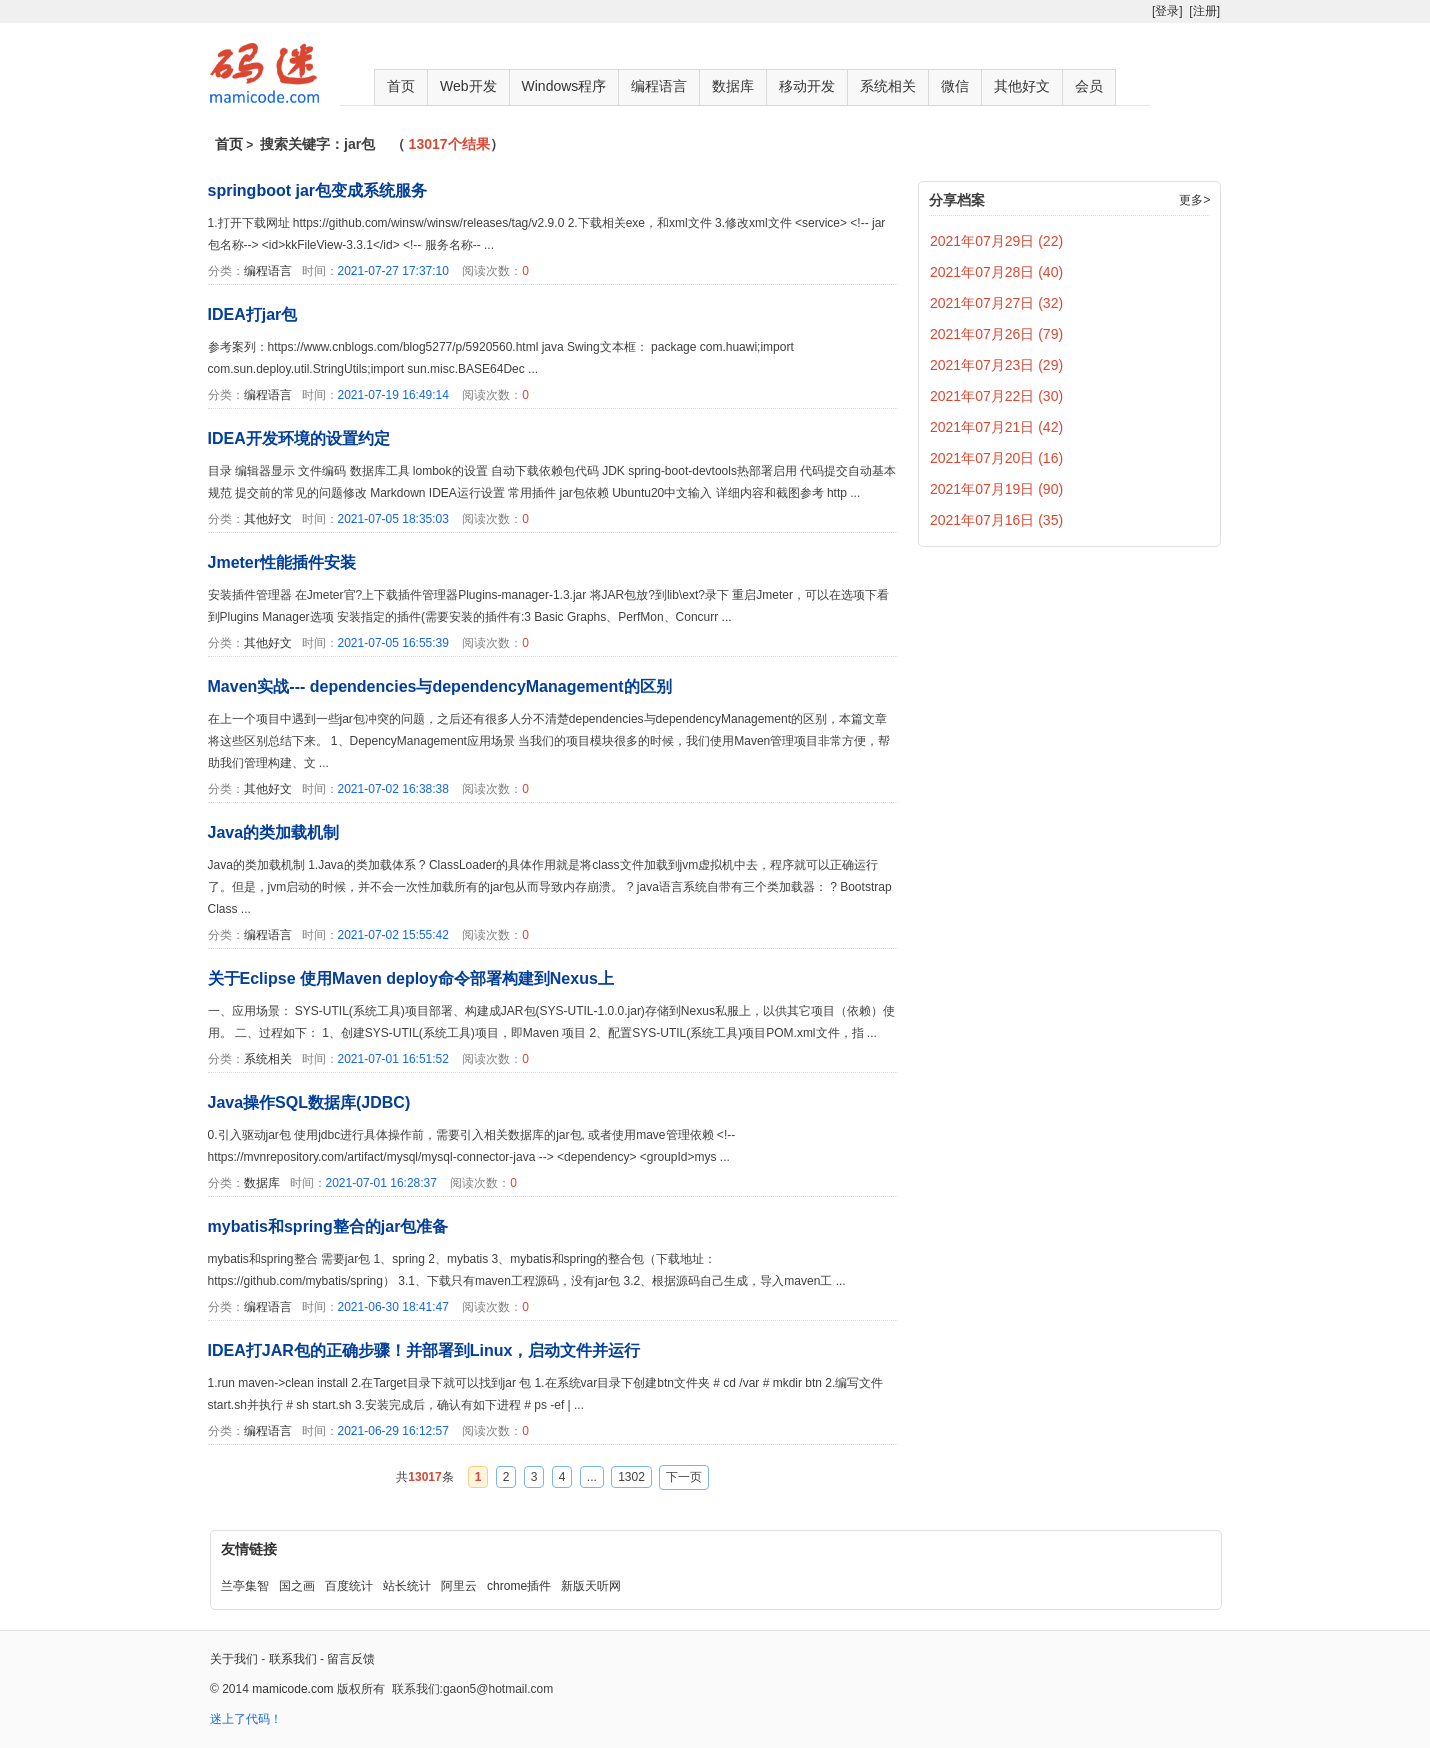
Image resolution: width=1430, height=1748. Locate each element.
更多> (1194, 200)
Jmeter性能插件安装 (282, 562)
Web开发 (468, 86)
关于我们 (234, 1659)
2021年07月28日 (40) (996, 272)
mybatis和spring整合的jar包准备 (328, 1226)
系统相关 (888, 86)
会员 (1089, 86)
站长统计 (407, 1586)
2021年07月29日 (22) (996, 241)
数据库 (733, 86)
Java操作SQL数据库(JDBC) (309, 1102)
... (592, 1477)
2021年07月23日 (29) (996, 365)
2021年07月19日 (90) (996, 489)
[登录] (1167, 11)
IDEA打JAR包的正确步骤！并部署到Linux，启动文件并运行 (424, 1350)
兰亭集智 (245, 1586)
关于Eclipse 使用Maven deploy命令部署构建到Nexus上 (411, 978)
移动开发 (807, 86)
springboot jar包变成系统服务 (318, 190)
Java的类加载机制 (274, 832)
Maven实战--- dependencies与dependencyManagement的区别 (440, 686)
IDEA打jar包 (253, 314)
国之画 (297, 1586)
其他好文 (1022, 86)
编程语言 (659, 86)
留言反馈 (351, 1659)
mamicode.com (292, 1689)
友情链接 (249, 1549)
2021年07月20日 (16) (996, 458)
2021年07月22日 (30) (996, 396)
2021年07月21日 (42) (996, 427)
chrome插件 (519, 1586)
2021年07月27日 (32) (996, 303)
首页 (401, 86)
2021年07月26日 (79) (996, 334)
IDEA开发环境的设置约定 (299, 438)
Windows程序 (564, 86)
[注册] (1204, 11)
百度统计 (349, 1586)
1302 (631, 1477)
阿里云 (459, 1586)
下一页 (684, 1477)
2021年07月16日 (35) (996, 520)
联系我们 (293, 1659)
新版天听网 (591, 1586)
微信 (955, 86)
